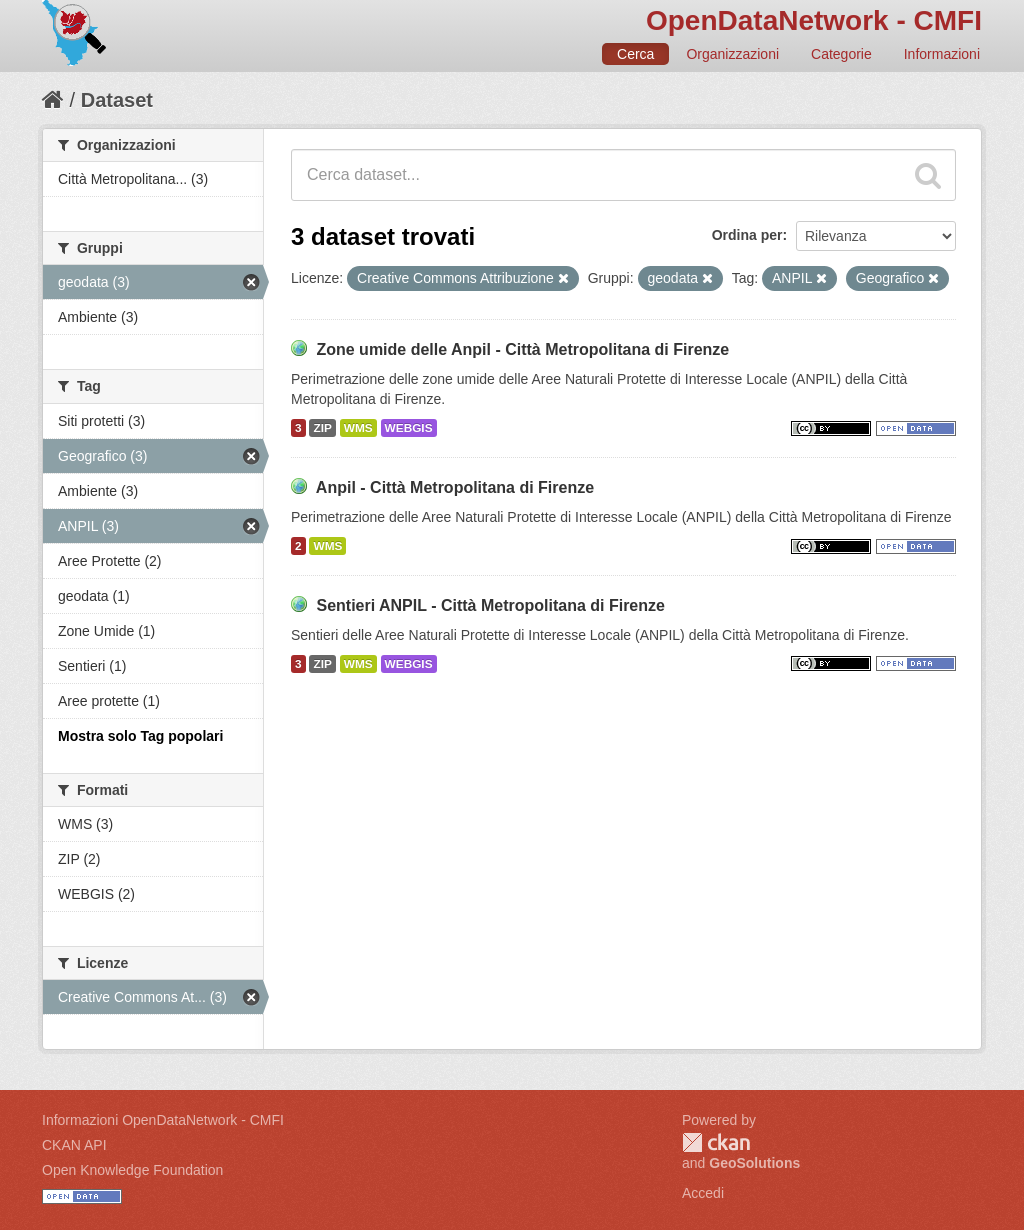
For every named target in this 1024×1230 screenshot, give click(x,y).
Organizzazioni (732, 54)
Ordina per (747, 235)
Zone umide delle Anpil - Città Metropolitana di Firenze (522, 349)
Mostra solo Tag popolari (140, 736)
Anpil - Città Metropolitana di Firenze (455, 487)
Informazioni (942, 54)
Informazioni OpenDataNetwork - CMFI (163, 1120)
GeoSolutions (754, 1163)
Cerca (635, 54)
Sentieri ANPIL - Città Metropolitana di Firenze (490, 605)
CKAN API (74, 1145)
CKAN (716, 1142)
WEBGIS (409, 428)
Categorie (841, 54)
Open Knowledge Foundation (132, 1170)
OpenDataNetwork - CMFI (814, 20)
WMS (358, 428)
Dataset (117, 100)
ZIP (322, 428)
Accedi (703, 1193)
